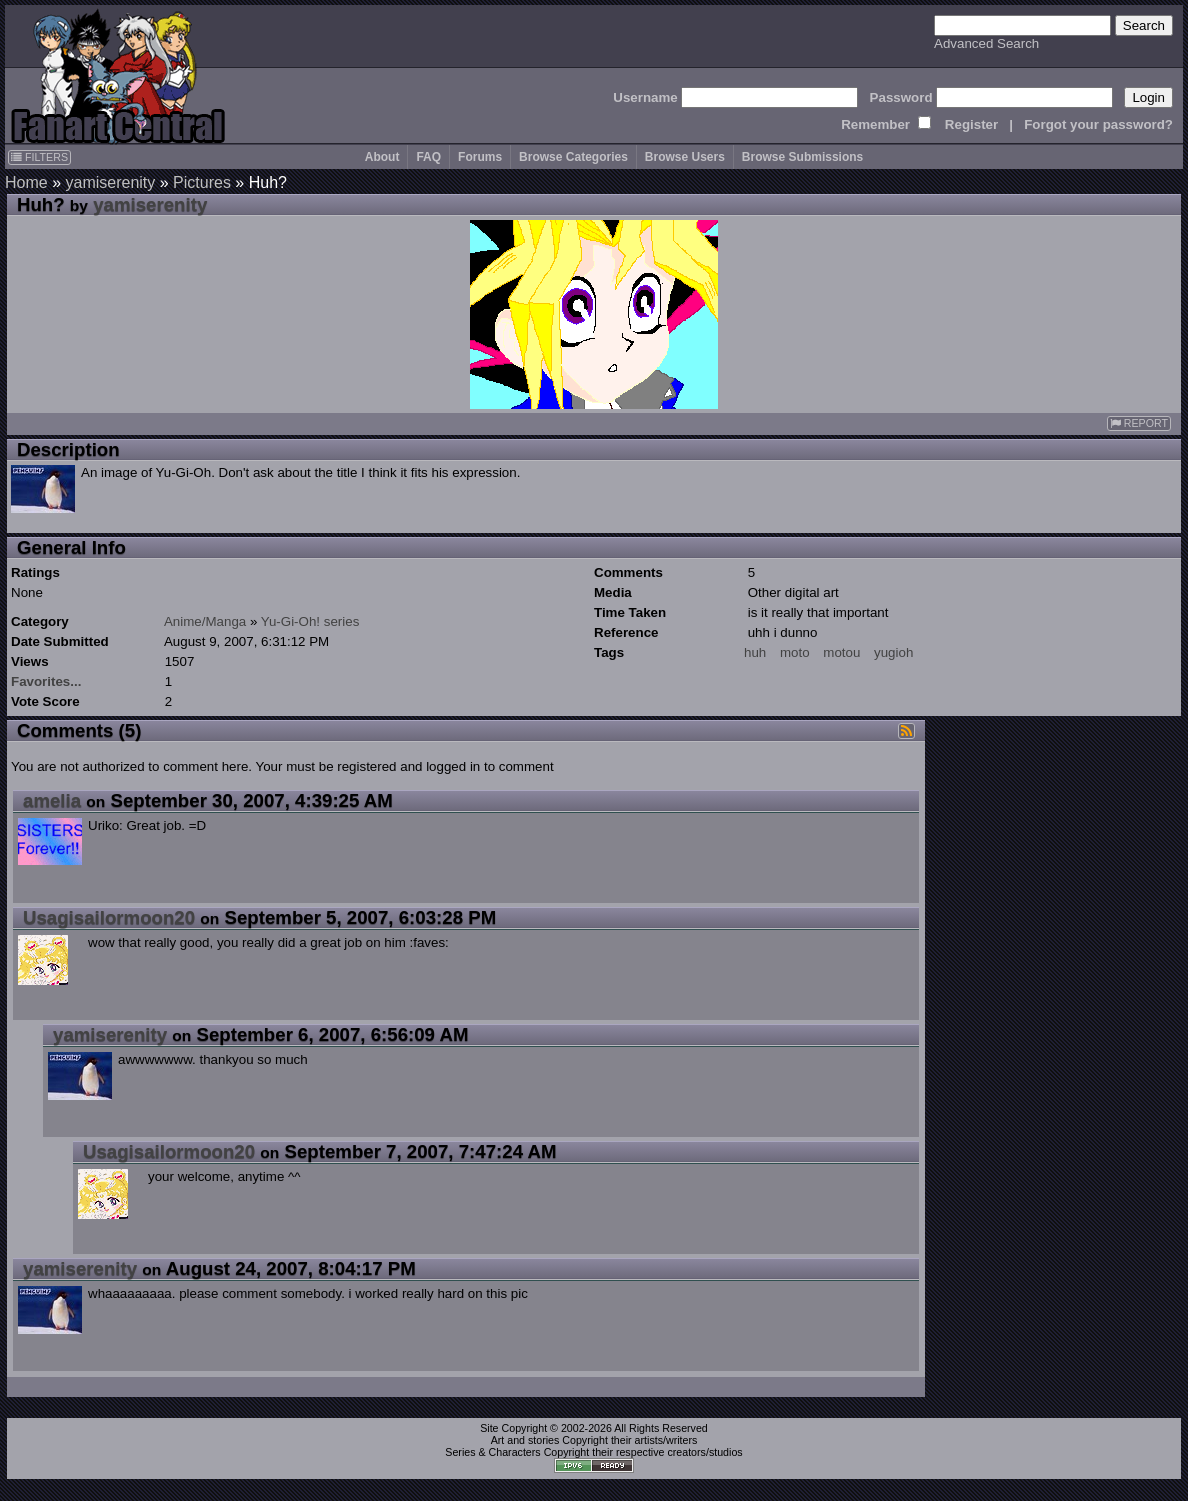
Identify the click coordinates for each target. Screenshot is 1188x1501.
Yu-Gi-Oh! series (310, 621)
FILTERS (39, 157)
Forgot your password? (1098, 124)
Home (26, 182)
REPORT (1139, 423)
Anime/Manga (205, 621)
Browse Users (685, 157)
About (382, 157)
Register (971, 124)
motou (841, 652)
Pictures (202, 182)
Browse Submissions (802, 157)
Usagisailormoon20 (109, 917)
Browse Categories (573, 157)
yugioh (893, 652)
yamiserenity (110, 182)
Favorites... (46, 681)
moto (795, 652)
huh (755, 652)
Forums (480, 157)
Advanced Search (986, 43)
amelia (52, 800)
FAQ (428, 157)
